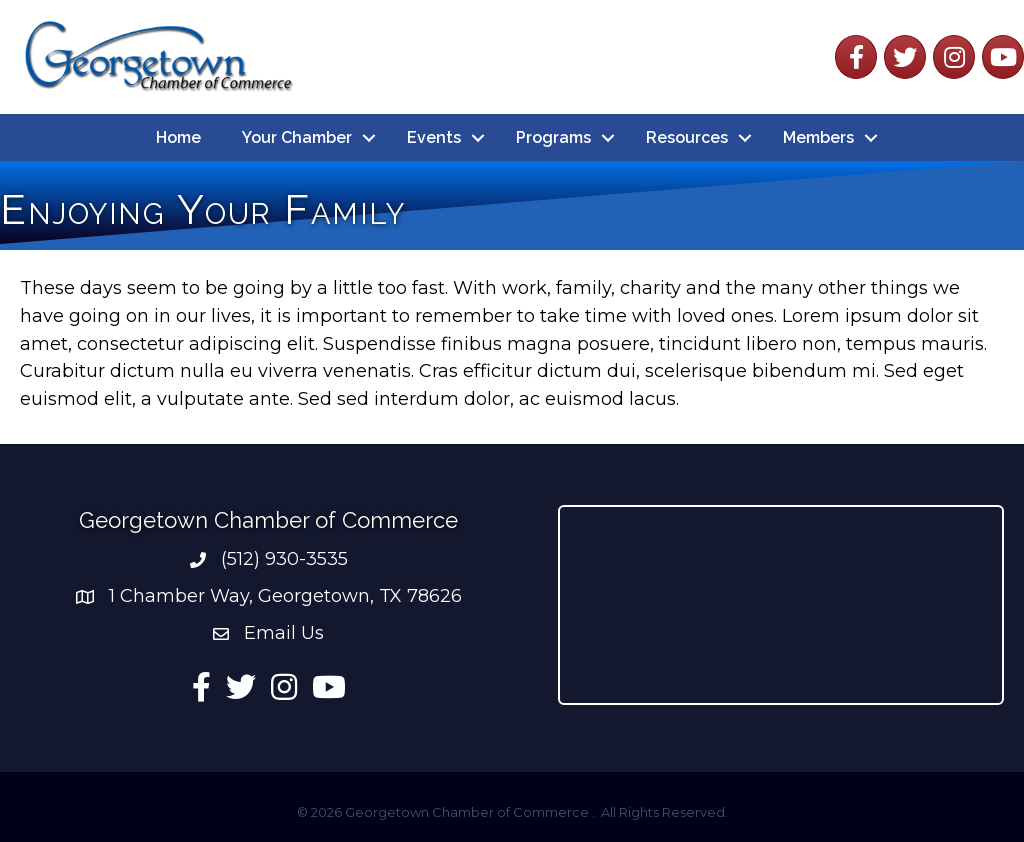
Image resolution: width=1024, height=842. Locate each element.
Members (818, 137)
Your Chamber (297, 137)
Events (434, 137)
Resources (687, 137)
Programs (553, 137)
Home (178, 137)
